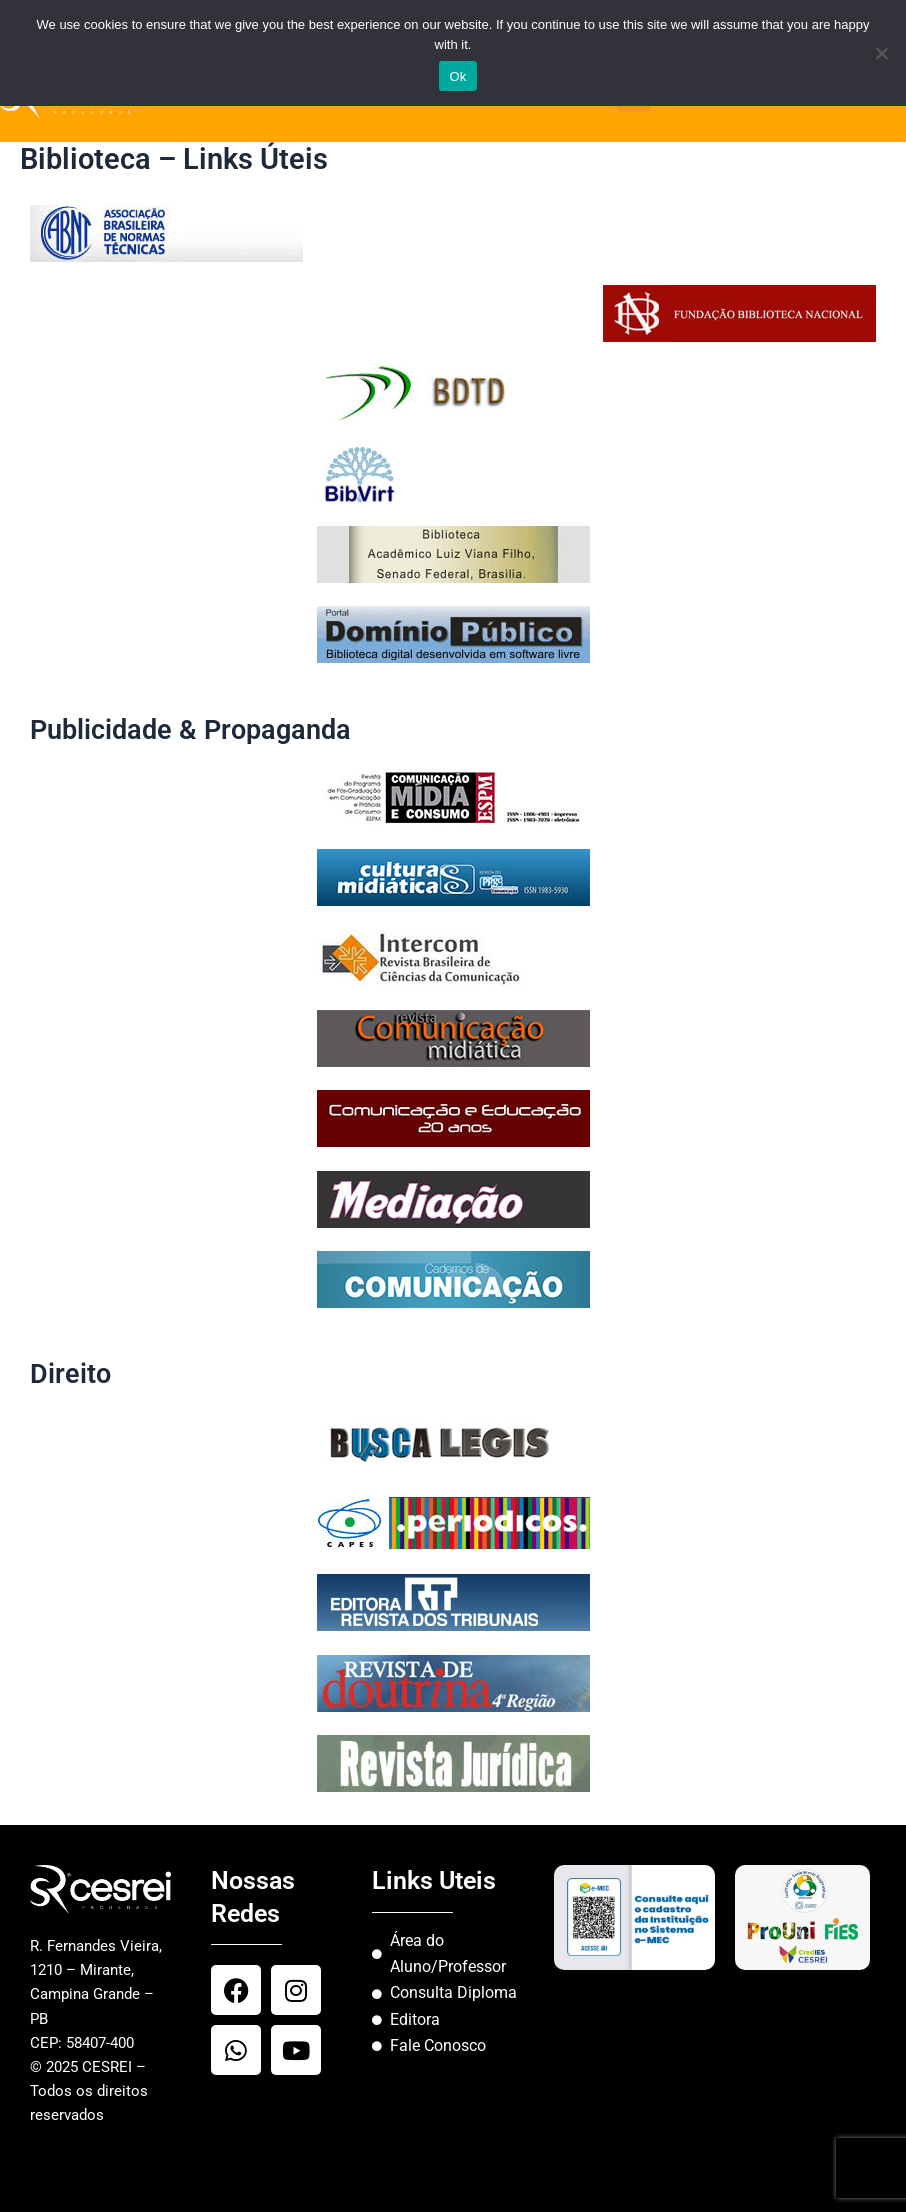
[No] (881, 53)
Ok (457, 76)
